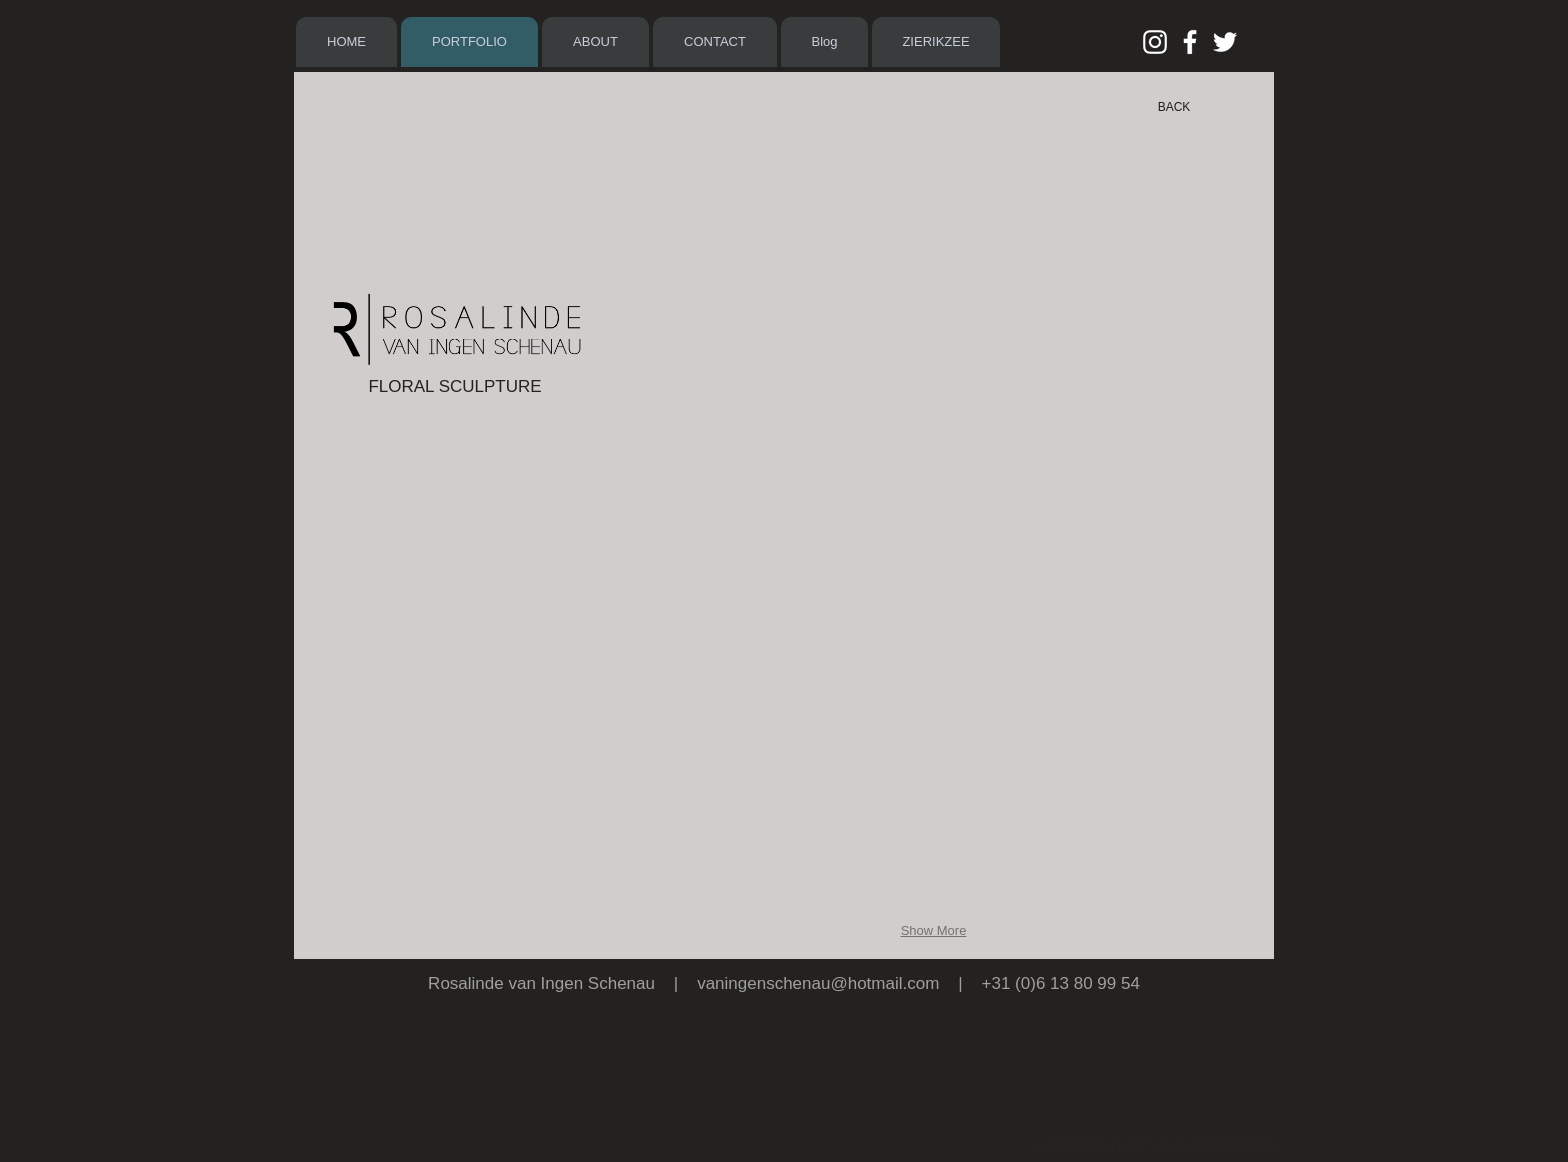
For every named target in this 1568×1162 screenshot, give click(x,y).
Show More (934, 930)
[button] (711, 251)
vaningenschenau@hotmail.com (818, 983)
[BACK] (1174, 107)
